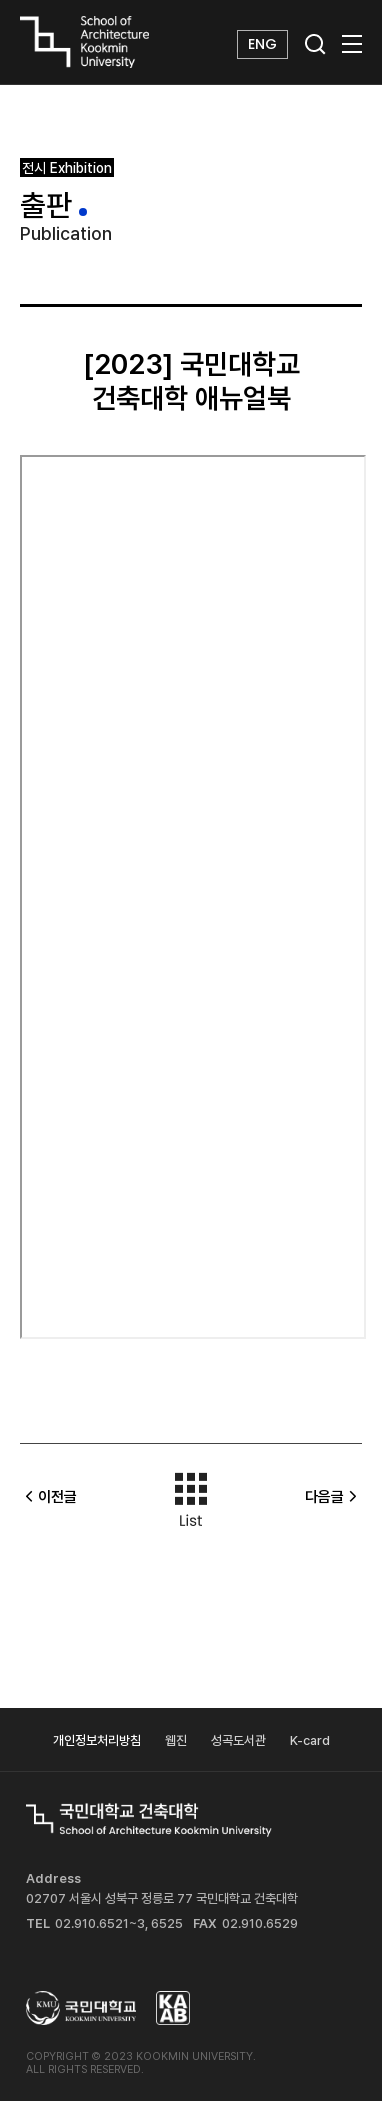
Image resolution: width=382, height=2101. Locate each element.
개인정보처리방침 (97, 1740)
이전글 (48, 1497)
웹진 (176, 1740)
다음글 (333, 1497)
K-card (310, 1740)
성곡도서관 (238, 1740)
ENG (262, 44)
